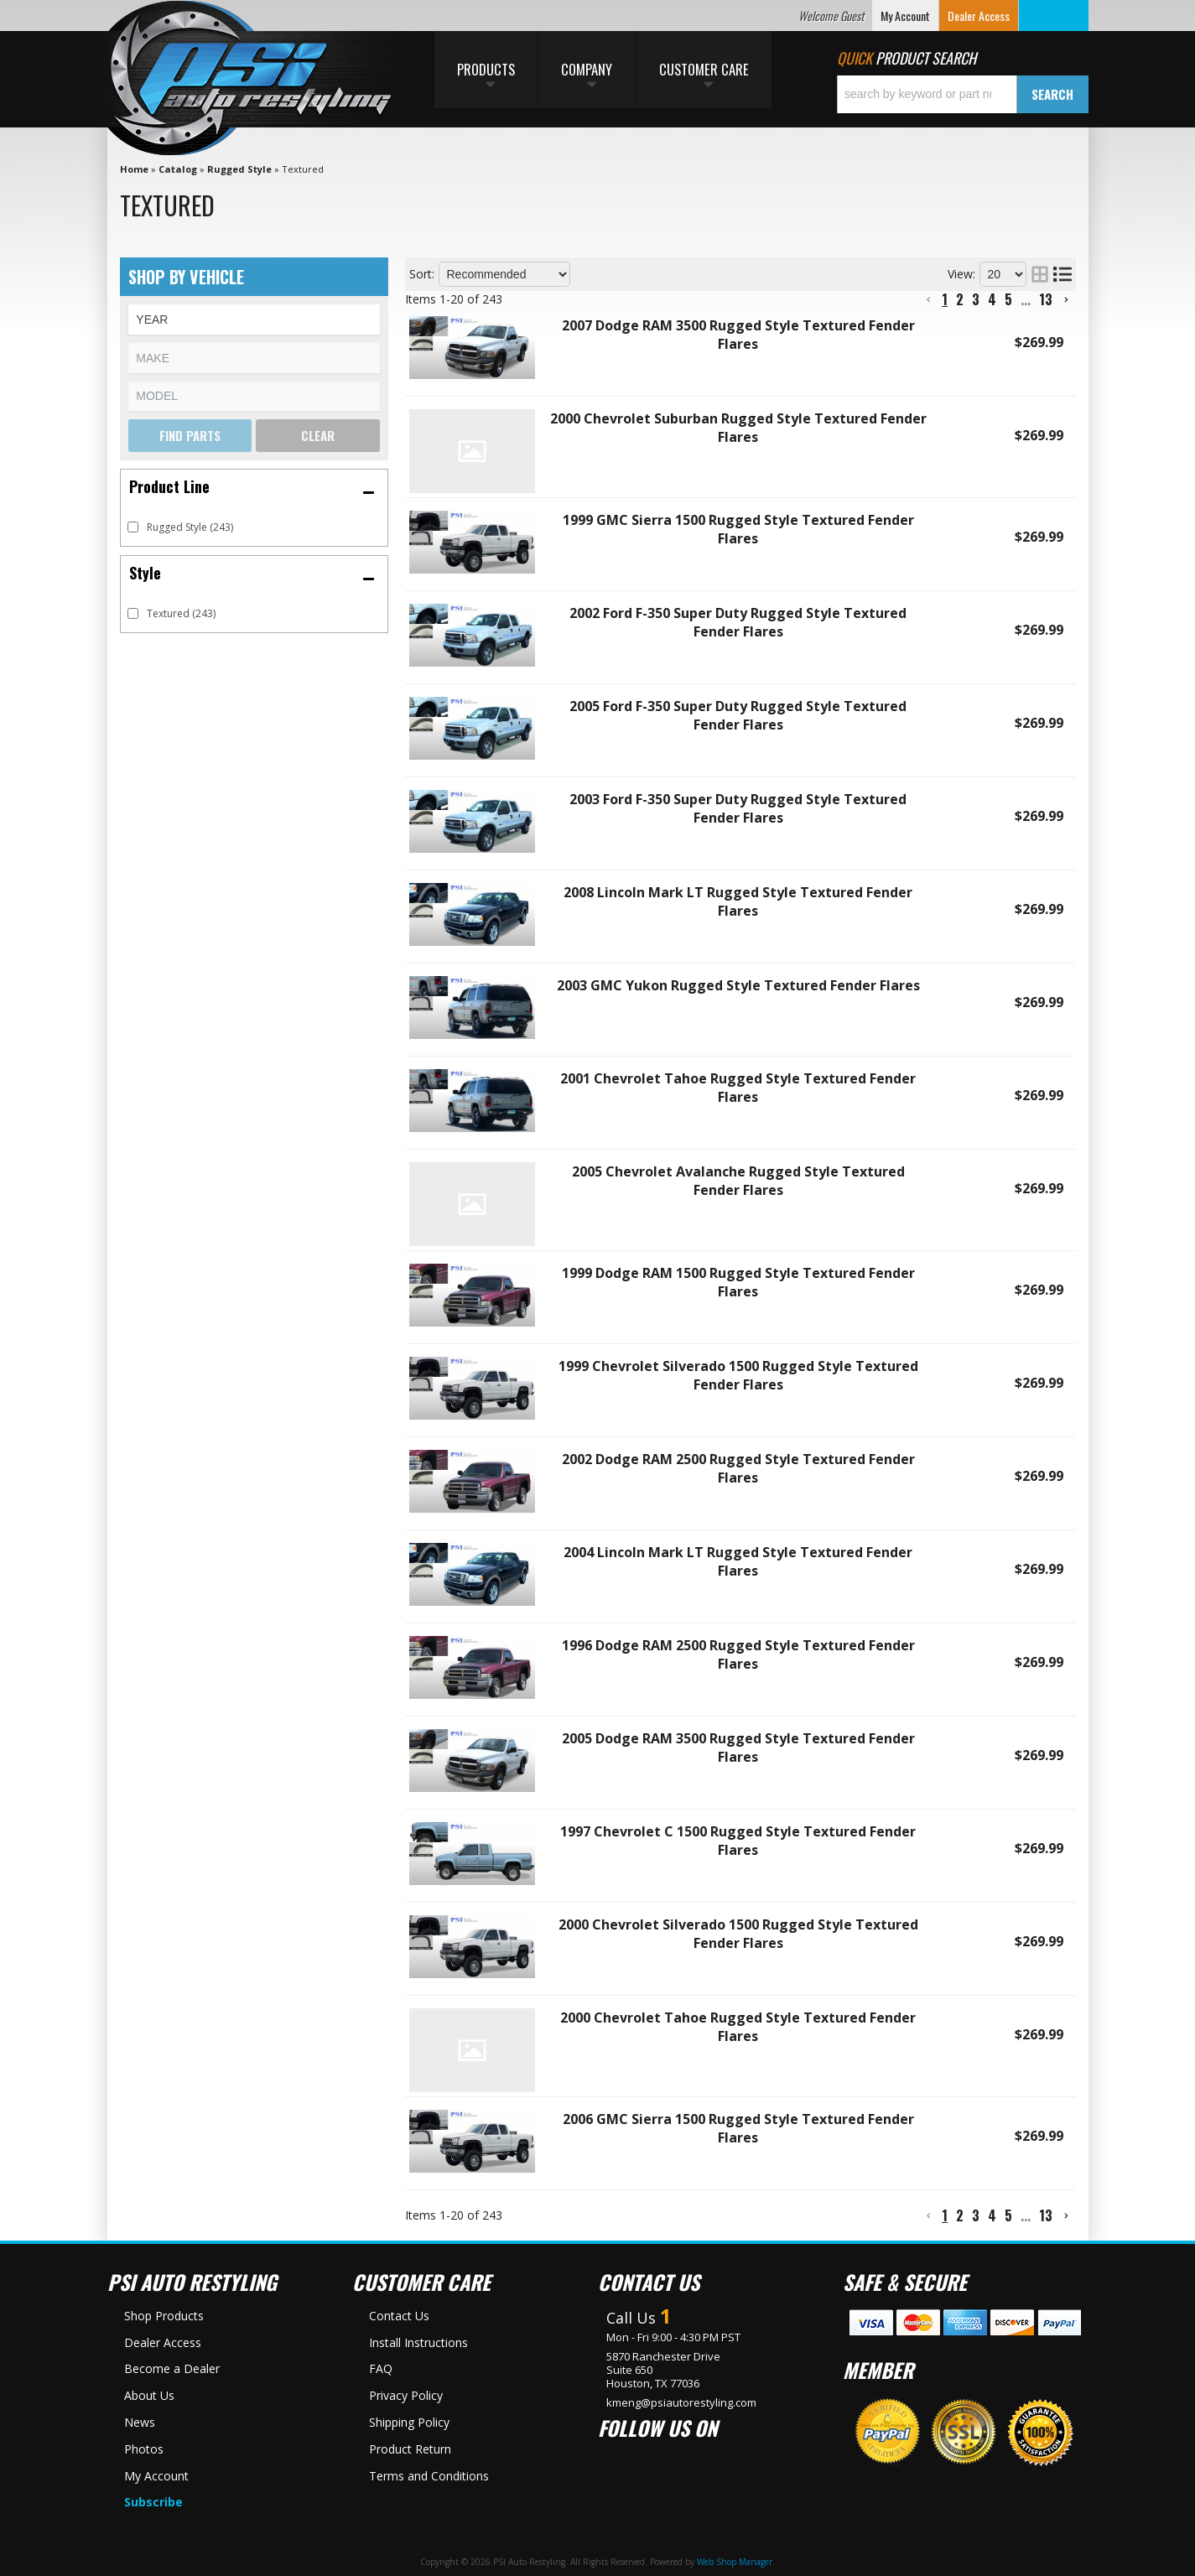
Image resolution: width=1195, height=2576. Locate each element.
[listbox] (254, 319)
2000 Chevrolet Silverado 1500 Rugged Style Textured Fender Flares (738, 1933)
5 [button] (1008, 299)
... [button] (1026, 299)
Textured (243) (181, 613)
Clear (318, 435)
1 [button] (945, 299)
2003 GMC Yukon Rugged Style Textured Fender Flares (738, 985)
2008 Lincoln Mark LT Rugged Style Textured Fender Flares (738, 901)
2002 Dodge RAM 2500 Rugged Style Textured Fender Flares (738, 1468)
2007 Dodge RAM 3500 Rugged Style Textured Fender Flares (738, 334)
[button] (962, 94)
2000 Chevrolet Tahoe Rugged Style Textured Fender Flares (738, 2026)
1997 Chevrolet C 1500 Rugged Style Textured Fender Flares (738, 1840)
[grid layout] (1040, 274)
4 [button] (992, 299)
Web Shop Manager (734, 2562)
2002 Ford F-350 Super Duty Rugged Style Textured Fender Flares (738, 622)
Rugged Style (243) (190, 527)
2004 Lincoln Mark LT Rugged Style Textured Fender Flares (738, 1561)
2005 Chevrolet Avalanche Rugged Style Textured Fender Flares (738, 1180)
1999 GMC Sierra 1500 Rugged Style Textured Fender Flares (738, 529)
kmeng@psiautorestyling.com (681, 2402)
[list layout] (1062, 274)
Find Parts (190, 435)
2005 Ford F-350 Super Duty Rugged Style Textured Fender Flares (738, 715)
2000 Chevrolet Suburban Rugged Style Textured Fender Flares (738, 427)
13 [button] (1045, 299)
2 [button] (960, 299)
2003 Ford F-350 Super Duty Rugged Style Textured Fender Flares (738, 808)
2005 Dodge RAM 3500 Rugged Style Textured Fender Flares (738, 1747)
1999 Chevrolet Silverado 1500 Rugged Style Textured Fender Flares (738, 1375)
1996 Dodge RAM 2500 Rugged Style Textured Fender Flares (738, 1654)
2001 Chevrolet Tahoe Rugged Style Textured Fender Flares (738, 1087)
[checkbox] (132, 527)
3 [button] (975, 299)
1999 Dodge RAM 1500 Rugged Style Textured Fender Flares (738, 1282)
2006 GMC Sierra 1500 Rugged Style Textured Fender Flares (738, 2128)
